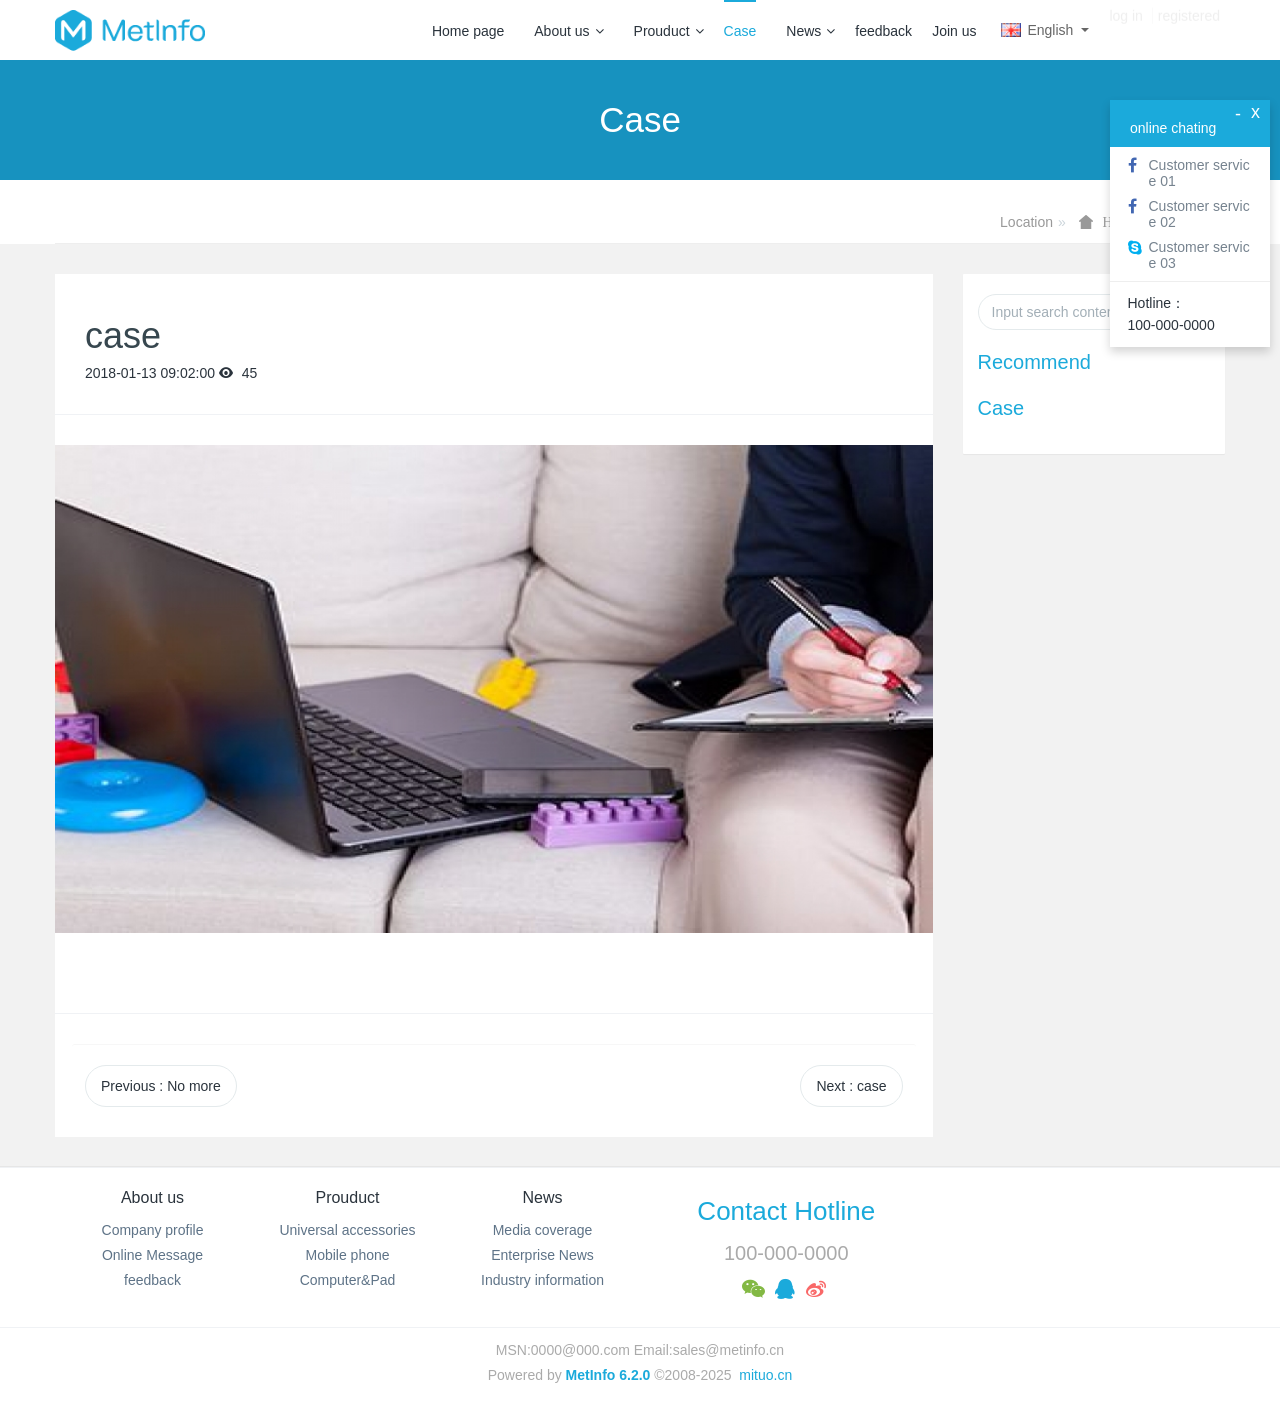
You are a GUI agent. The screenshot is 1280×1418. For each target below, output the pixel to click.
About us (568, 31)
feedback (883, 31)
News (810, 31)
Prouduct (669, 31)
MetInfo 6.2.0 (608, 1375)
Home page (468, 31)
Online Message (152, 1255)
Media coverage (543, 1230)
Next (851, 1086)
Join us (954, 31)
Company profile (153, 1230)
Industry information (542, 1280)
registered (1189, 30)
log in (1125, 30)
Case (740, 31)
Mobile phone (347, 1255)
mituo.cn (765, 1375)
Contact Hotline (786, 1211)
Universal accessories (347, 1230)
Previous (161, 1086)
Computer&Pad (348, 1280)
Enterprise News (542, 1255)
